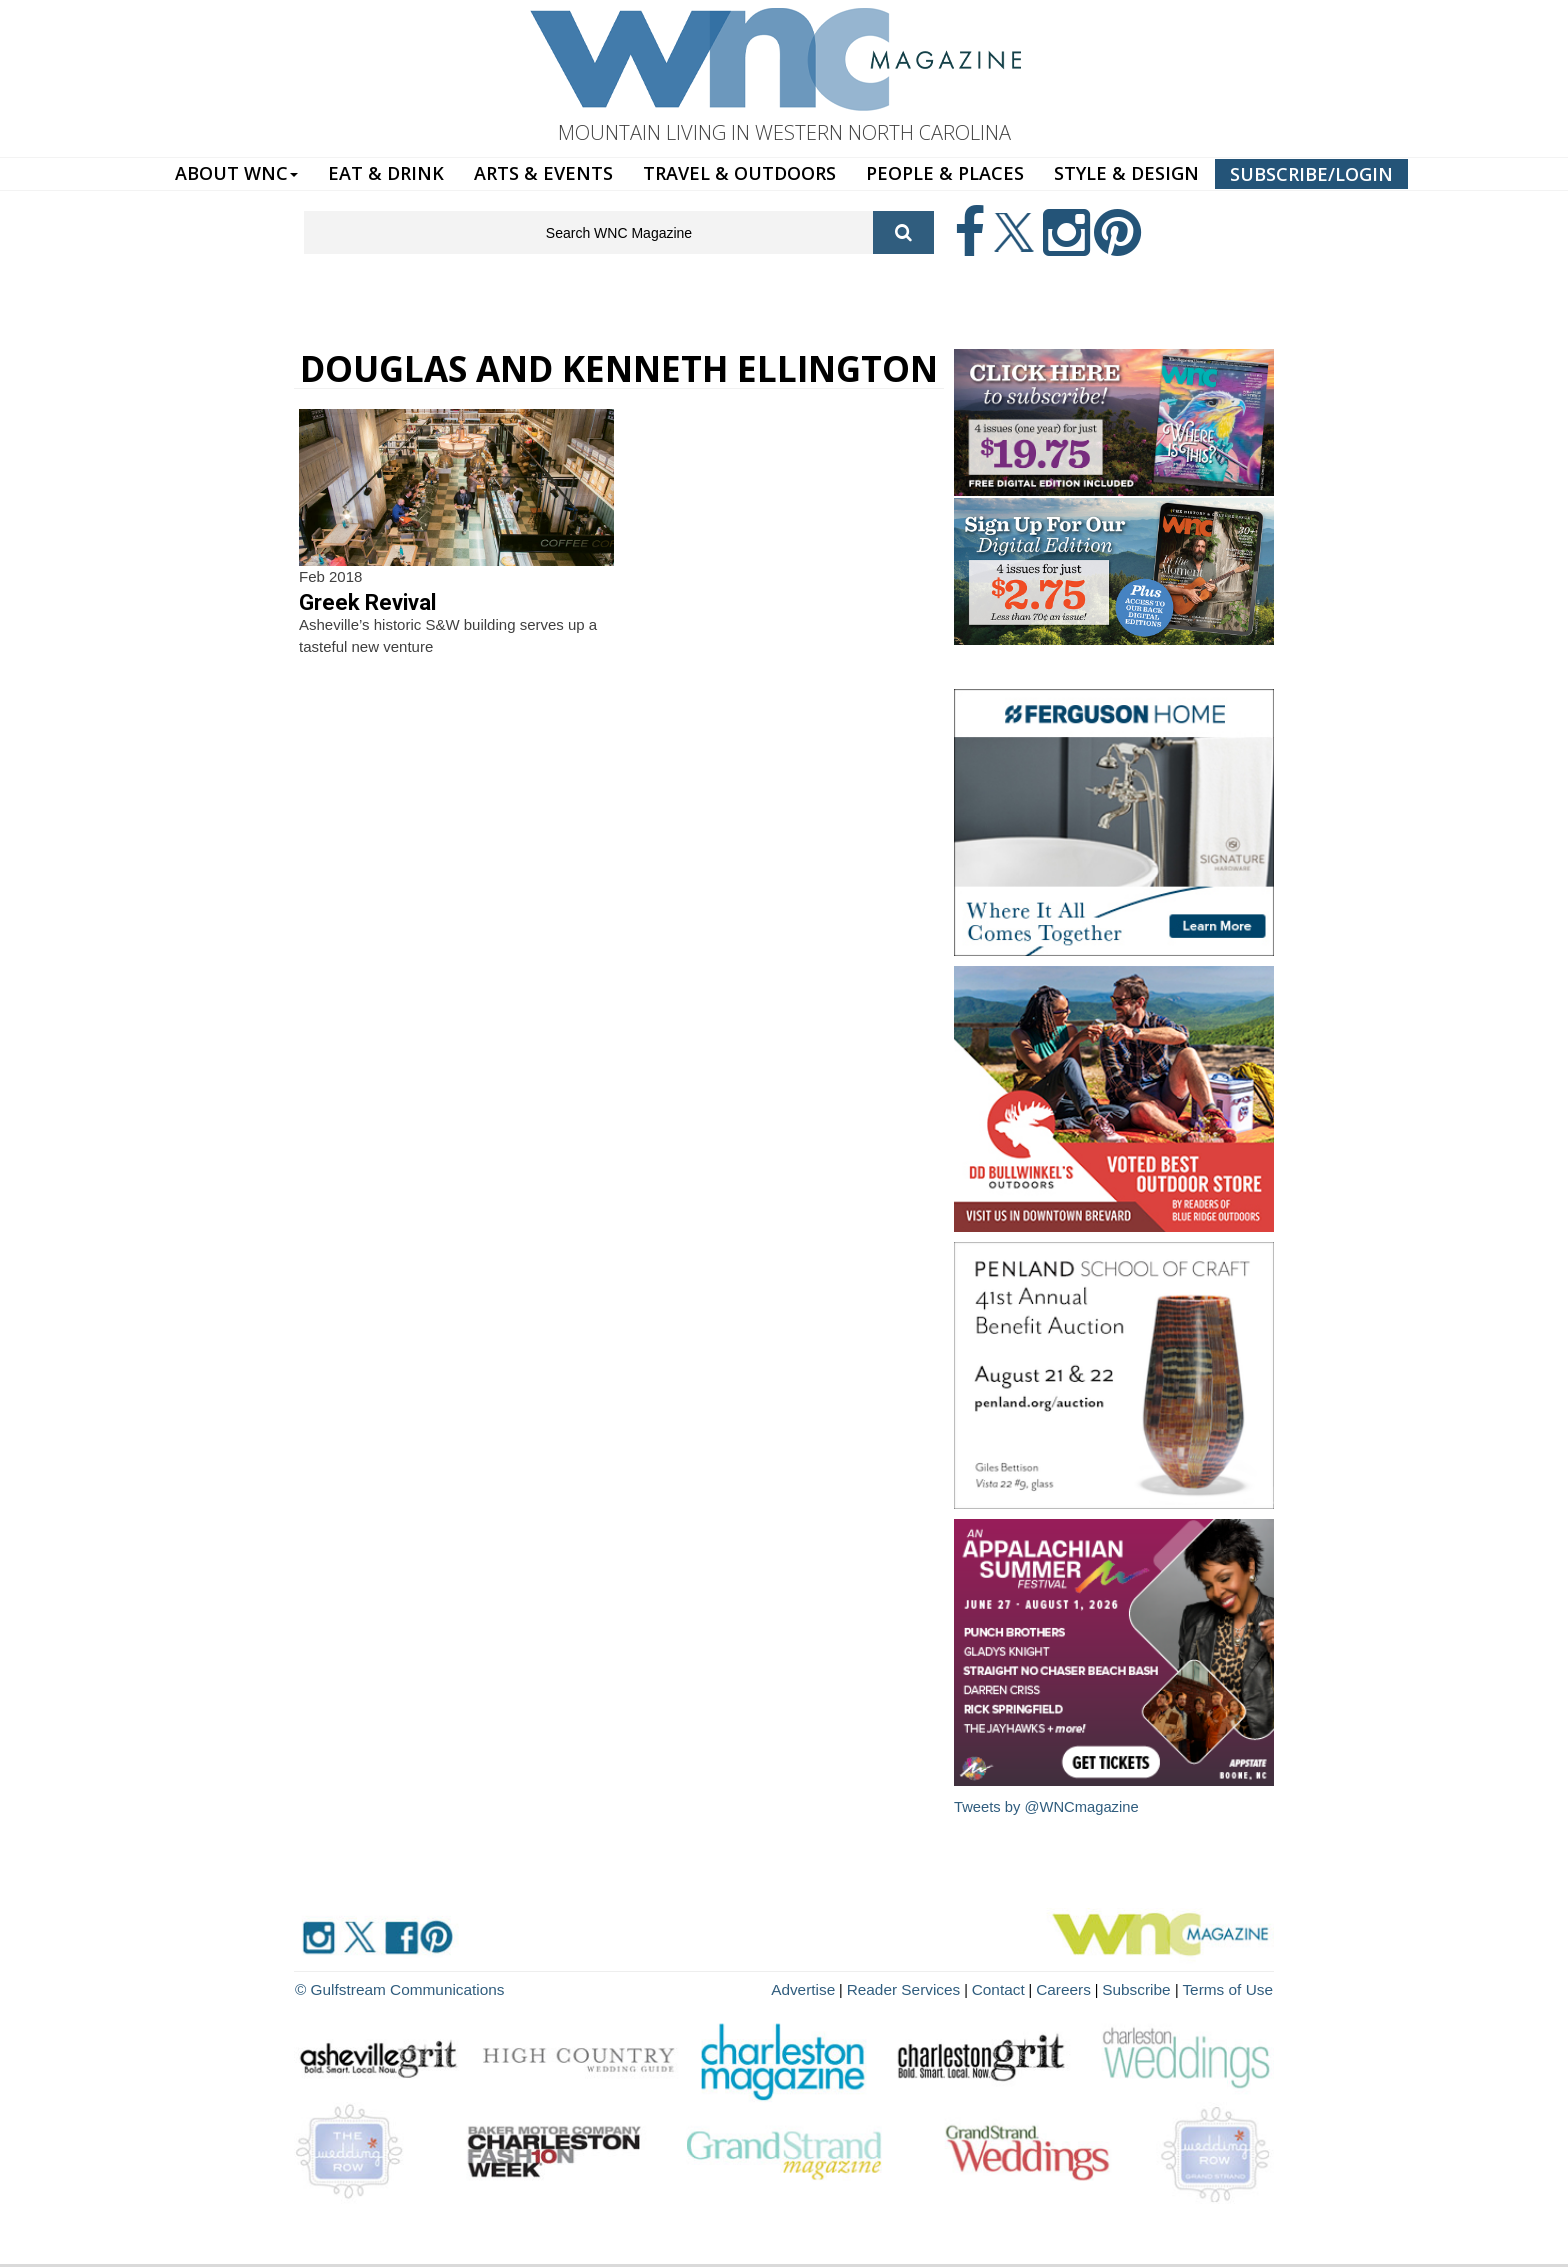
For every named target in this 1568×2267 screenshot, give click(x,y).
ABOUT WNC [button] (236, 173)
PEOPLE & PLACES (945, 173)
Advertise (841, 1987)
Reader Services (933, 1987)
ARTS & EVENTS (543, 173)
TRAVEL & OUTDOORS (739, 173)
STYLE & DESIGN (1126, 173)
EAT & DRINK (386, 173)
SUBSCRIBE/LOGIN (1311, 174)
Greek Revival (367, 602)
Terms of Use (1232, 1987)
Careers (1081, 1987)
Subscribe (1150, 1987)
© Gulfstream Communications (390, 1987)
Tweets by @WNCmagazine (1048, 1806)
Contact (1020, 1987)
